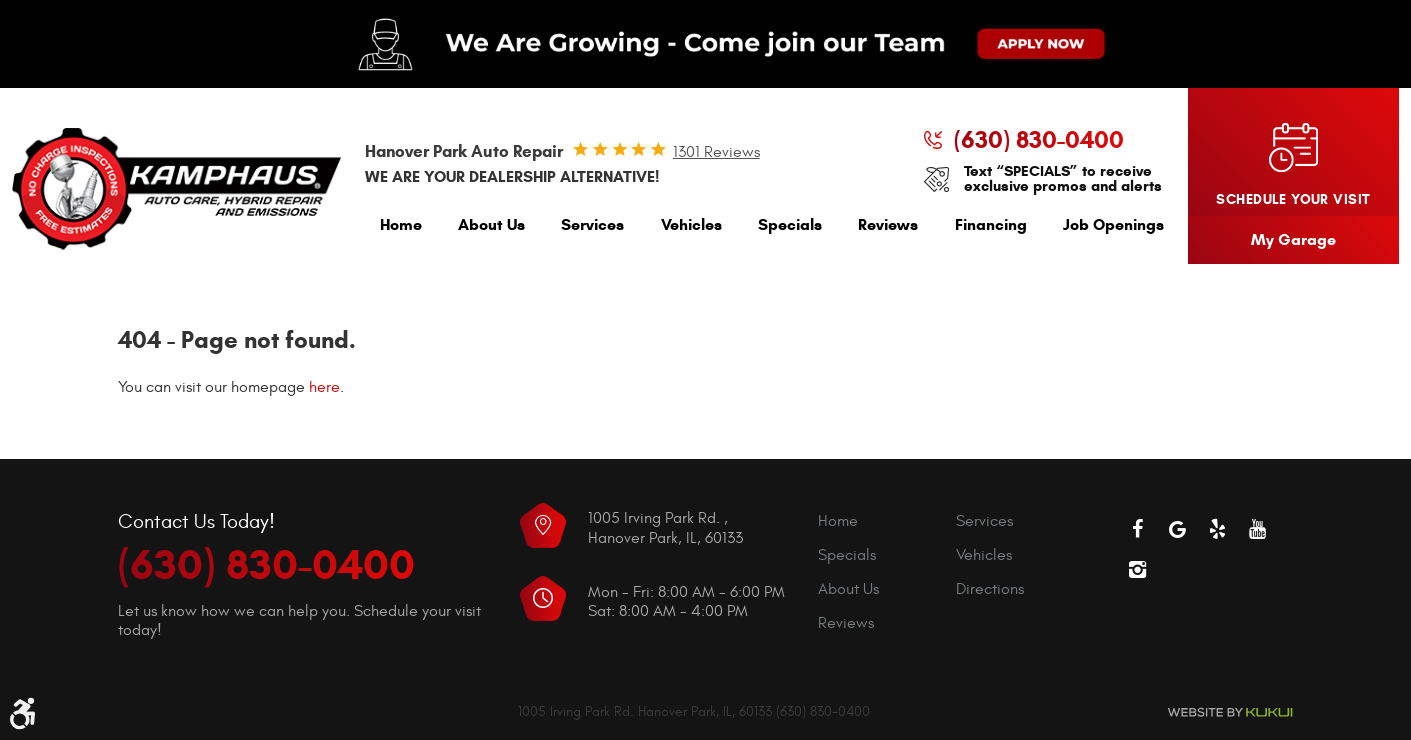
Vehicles (691, 224)
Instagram (1138, 569)
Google (1178, 529)
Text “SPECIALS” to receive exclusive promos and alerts (1063, 179)
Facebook (1138, 529)
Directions (990, 589)
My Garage (1293, 239)
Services (592, 224)
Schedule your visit (1293, 199)
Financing (991, 224)
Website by (1230, 712)
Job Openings (1113, 224)
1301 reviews (716, 152)
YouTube (1258, 529)
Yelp (1218, 529)
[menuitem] (401, 229)
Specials (790, 224)
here (324, 387)
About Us (491, 224)
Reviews (888, 224)
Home (401, 224)
